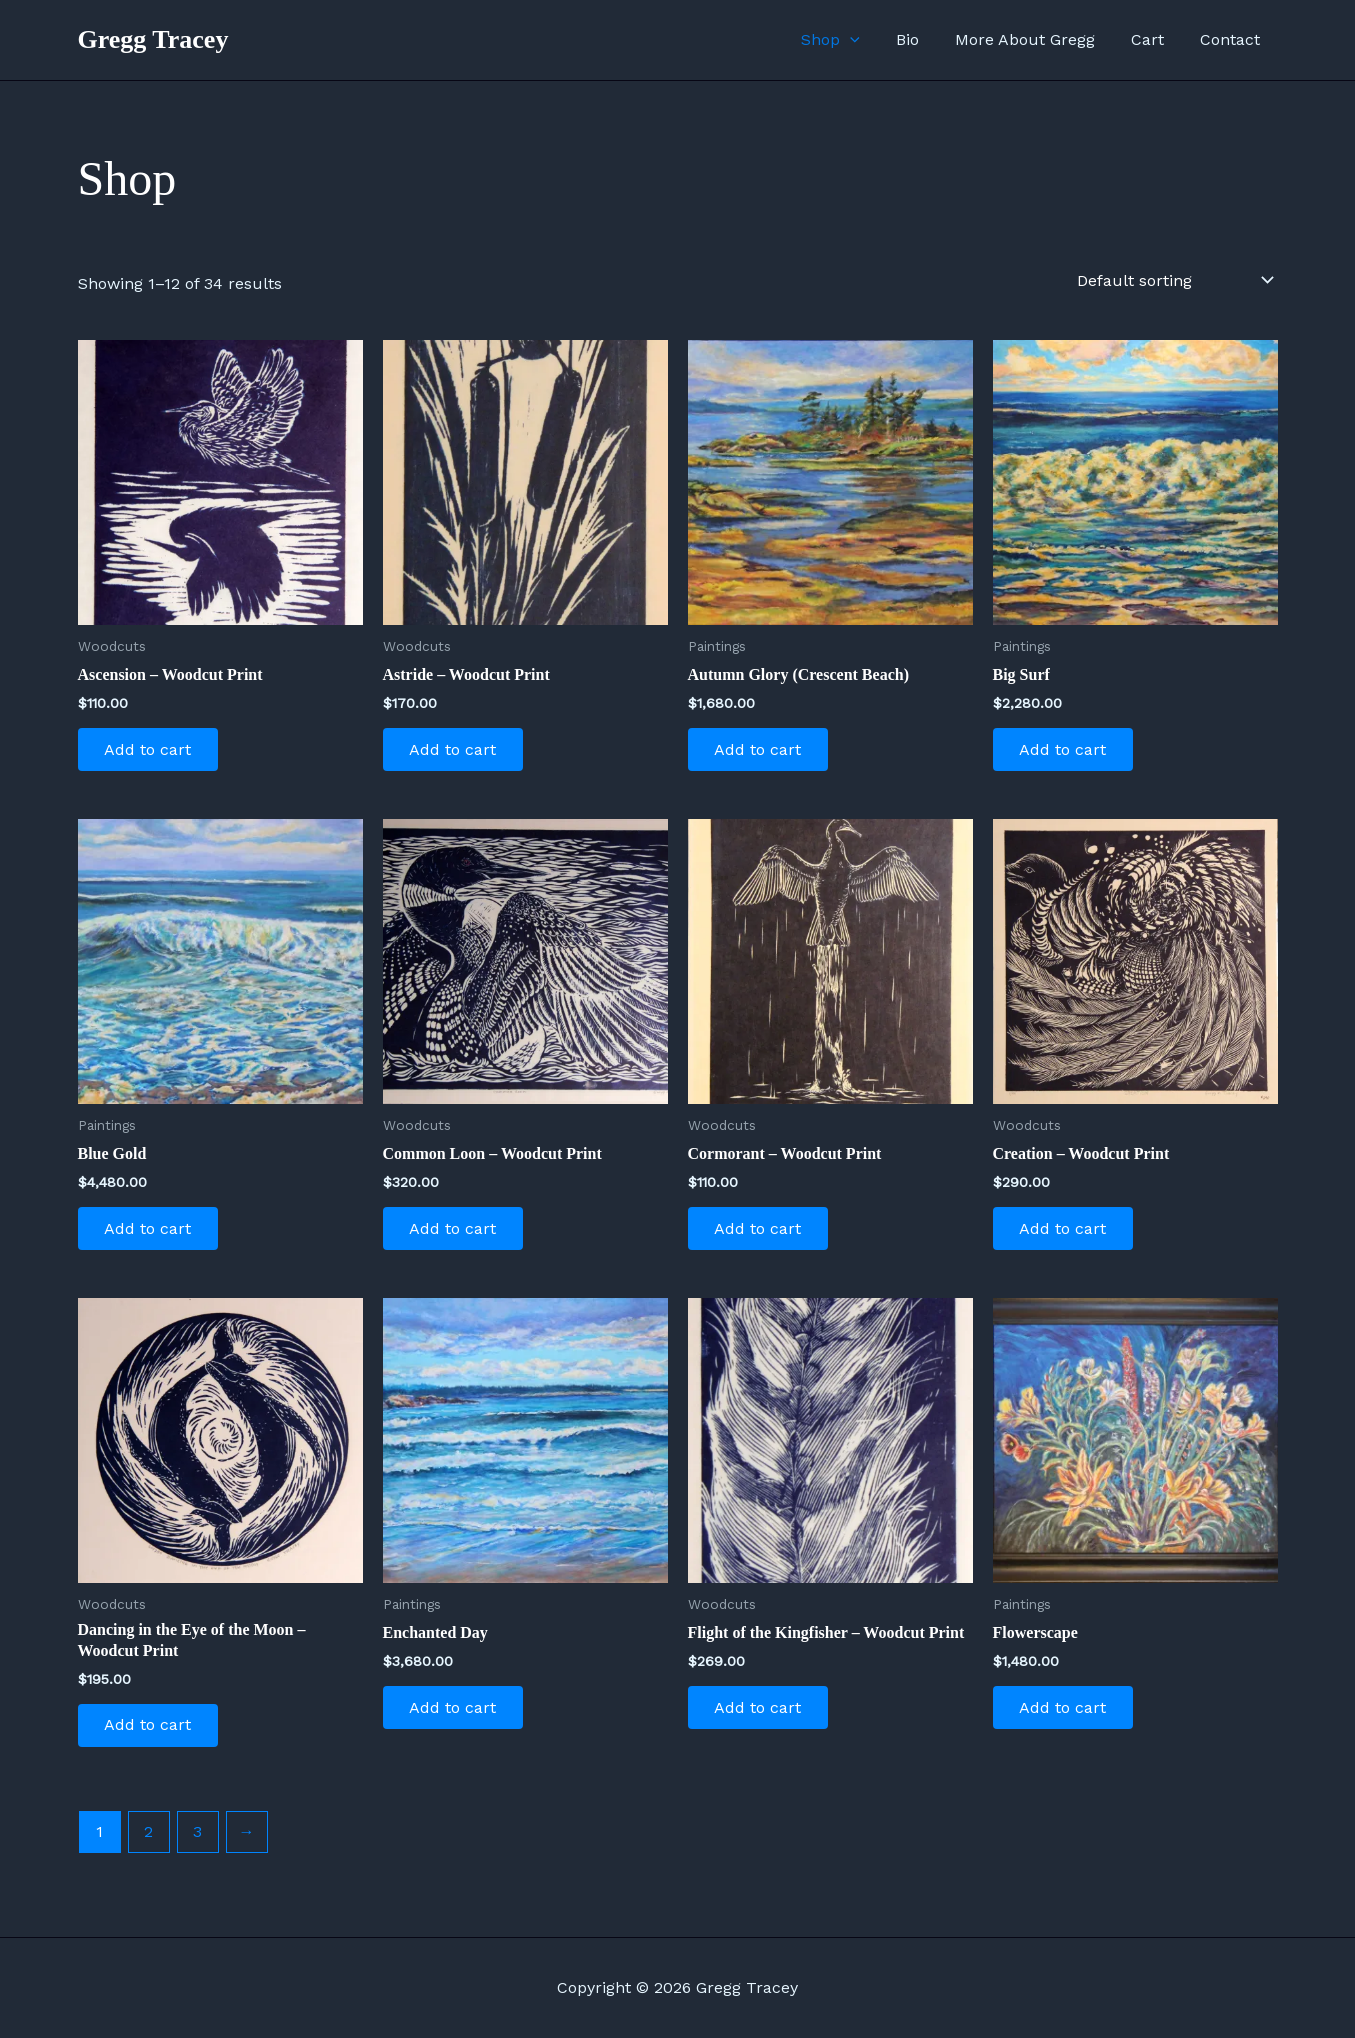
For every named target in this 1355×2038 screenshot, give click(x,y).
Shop (848, 40)
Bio (921, 39)
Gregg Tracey (153, 39)
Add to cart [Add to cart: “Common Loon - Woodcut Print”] (456, 1232)
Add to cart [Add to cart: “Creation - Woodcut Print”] (1066, 1232)
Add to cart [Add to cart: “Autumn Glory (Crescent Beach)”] (761, 750)
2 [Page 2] (148, 1840)
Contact (1232, 39)
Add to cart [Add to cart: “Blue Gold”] (151, 1232)
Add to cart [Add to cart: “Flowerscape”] (1066, 1714)
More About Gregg (1035, 39)
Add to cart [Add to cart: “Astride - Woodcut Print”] (456, 750)
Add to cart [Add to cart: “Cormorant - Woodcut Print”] (761, 1232)
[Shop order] (1173, 280)
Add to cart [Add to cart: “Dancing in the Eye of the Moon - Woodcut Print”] (151, 1732)
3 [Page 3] (197, 1840)
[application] (868, 40)
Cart (1153, 39)
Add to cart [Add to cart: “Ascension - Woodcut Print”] (151, 750)
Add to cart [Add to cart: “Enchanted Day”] (456, 1714)
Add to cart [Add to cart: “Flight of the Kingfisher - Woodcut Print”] (761, 1714)
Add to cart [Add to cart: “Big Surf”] (1066, 750)
